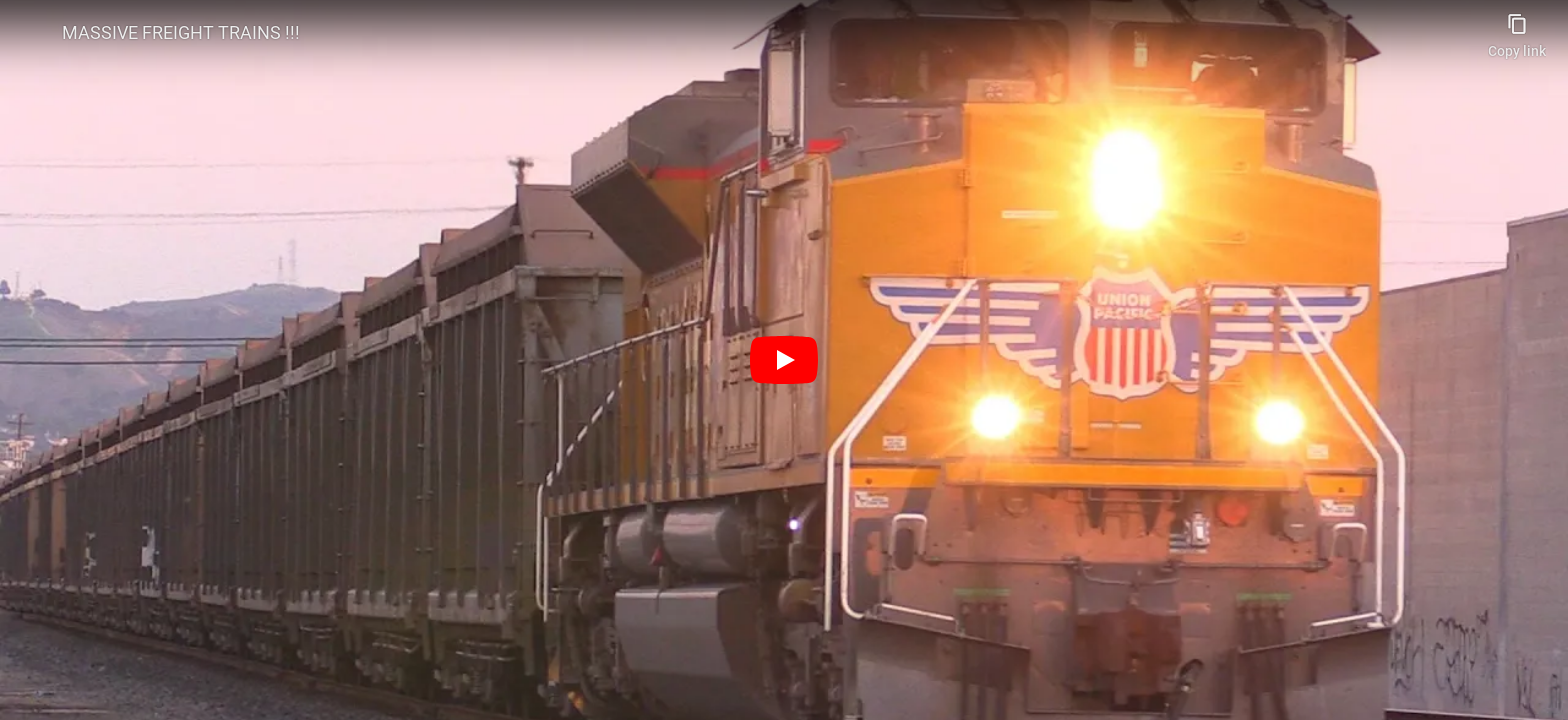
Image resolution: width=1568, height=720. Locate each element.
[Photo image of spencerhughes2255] (32, 32)
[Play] (784, 360)
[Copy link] (1517, 30)
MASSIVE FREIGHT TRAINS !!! (181, 32)
